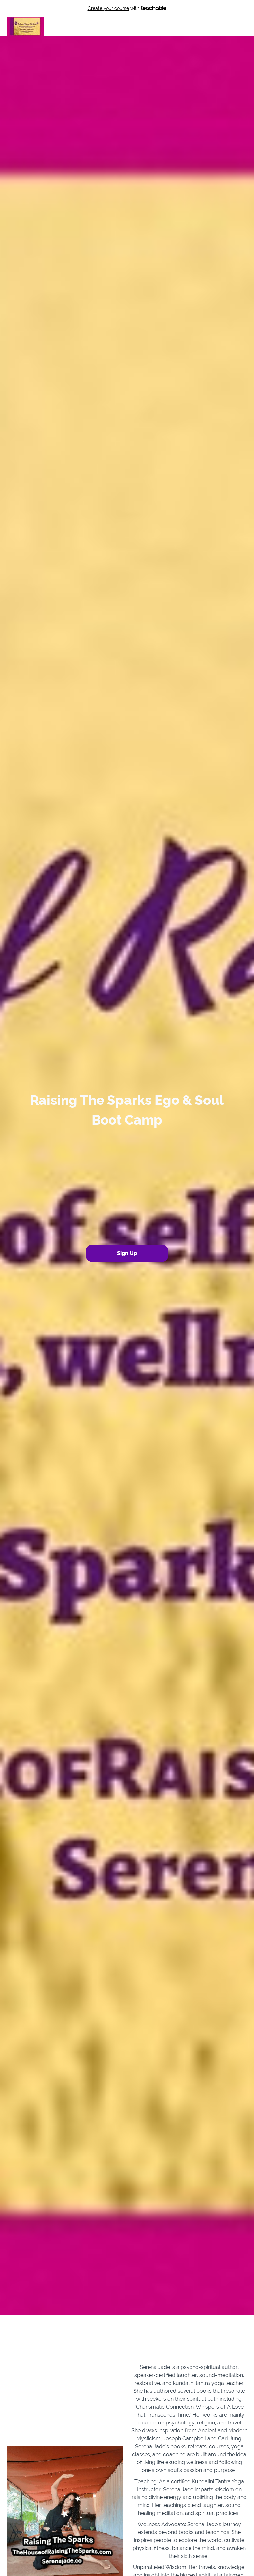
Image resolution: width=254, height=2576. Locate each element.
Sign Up (238, 26)
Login (219, 26)
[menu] (227, 26)
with (127, 8)
